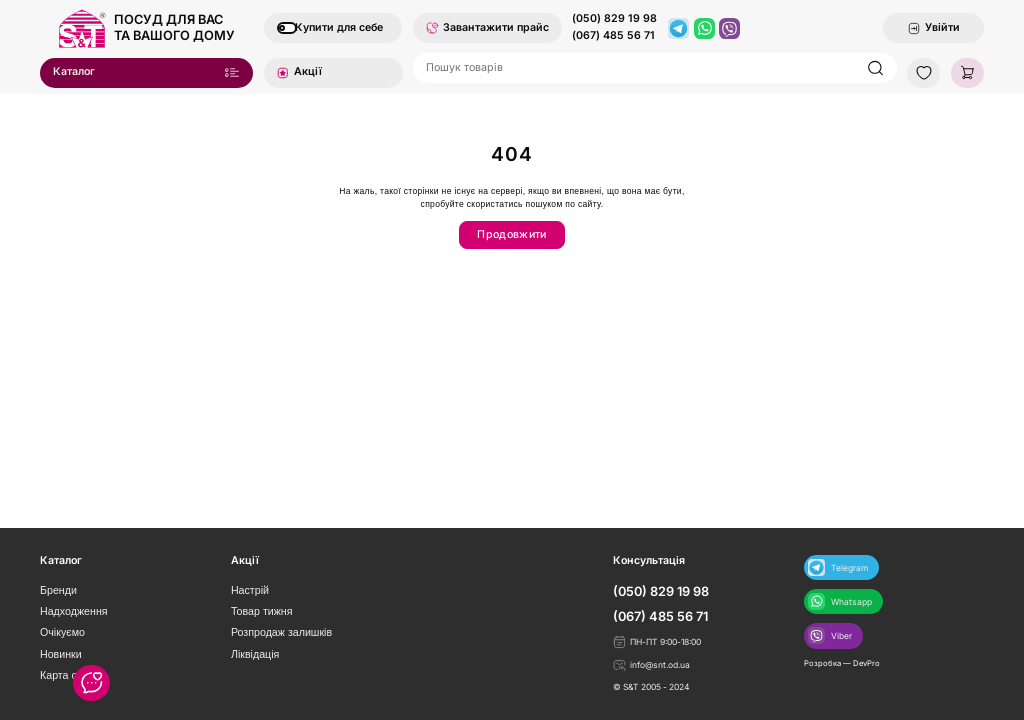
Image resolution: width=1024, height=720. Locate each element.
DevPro (866, 663)
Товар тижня (262, 611)
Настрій (250, 590)
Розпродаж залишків (281, 632)
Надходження (74, 611)
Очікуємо (62, 632)
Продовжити (511, 234)
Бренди (58, 590)
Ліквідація (255, 654)
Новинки (61, 654)
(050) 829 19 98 (614, 19)
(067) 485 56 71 (613, 36)
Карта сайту (69, 675)
